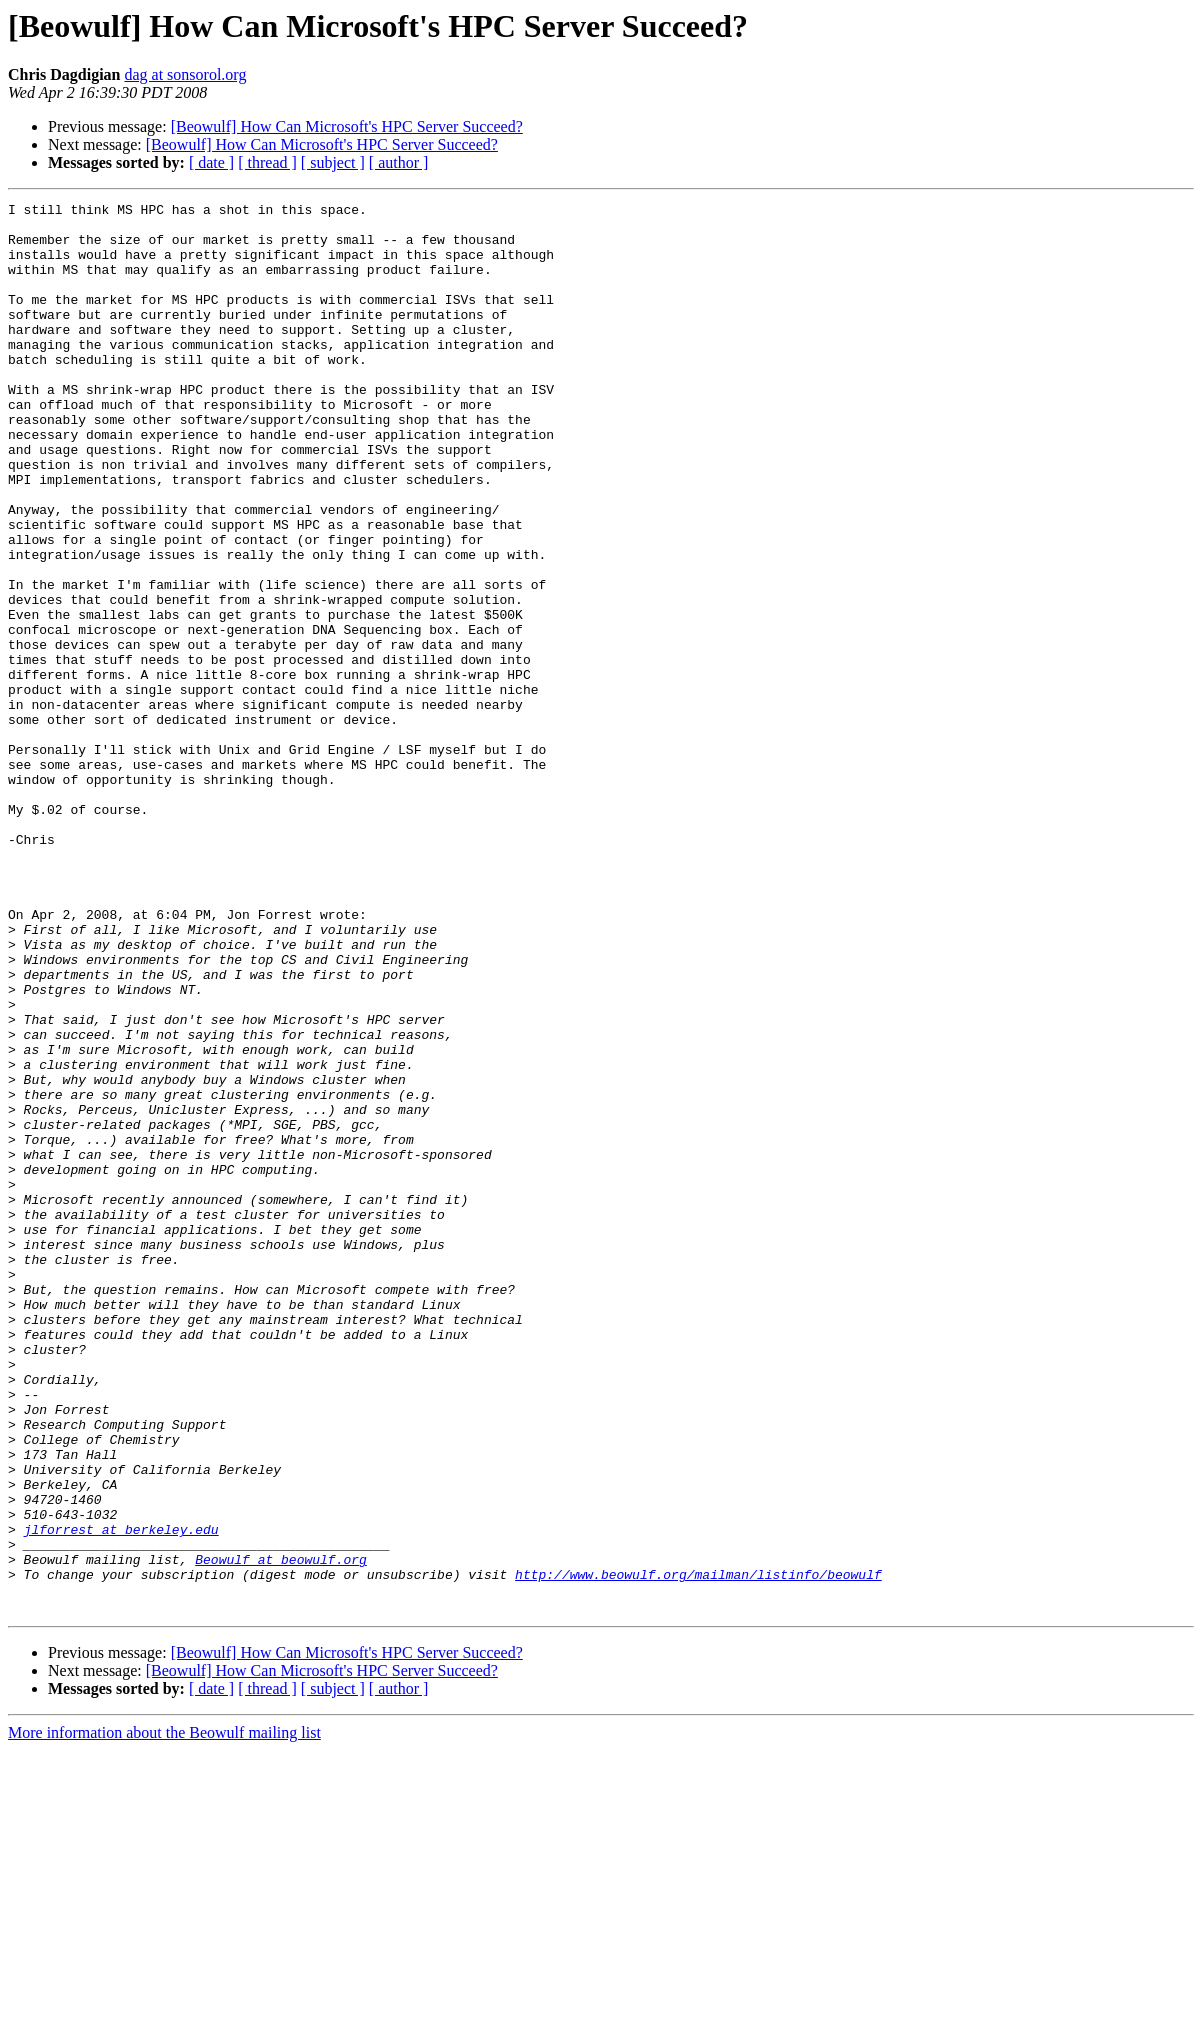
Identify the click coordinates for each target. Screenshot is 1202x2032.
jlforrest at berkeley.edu (121, 1796)
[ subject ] (333, 162)
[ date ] (211, 162)
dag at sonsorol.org (185, 74)
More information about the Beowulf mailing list (164, 2014)
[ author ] (399, 162)
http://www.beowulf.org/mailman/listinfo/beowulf (698, 1850)
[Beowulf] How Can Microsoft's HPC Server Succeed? (347, 126)
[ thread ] (267, 162)
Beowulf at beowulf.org (281, 1832)
